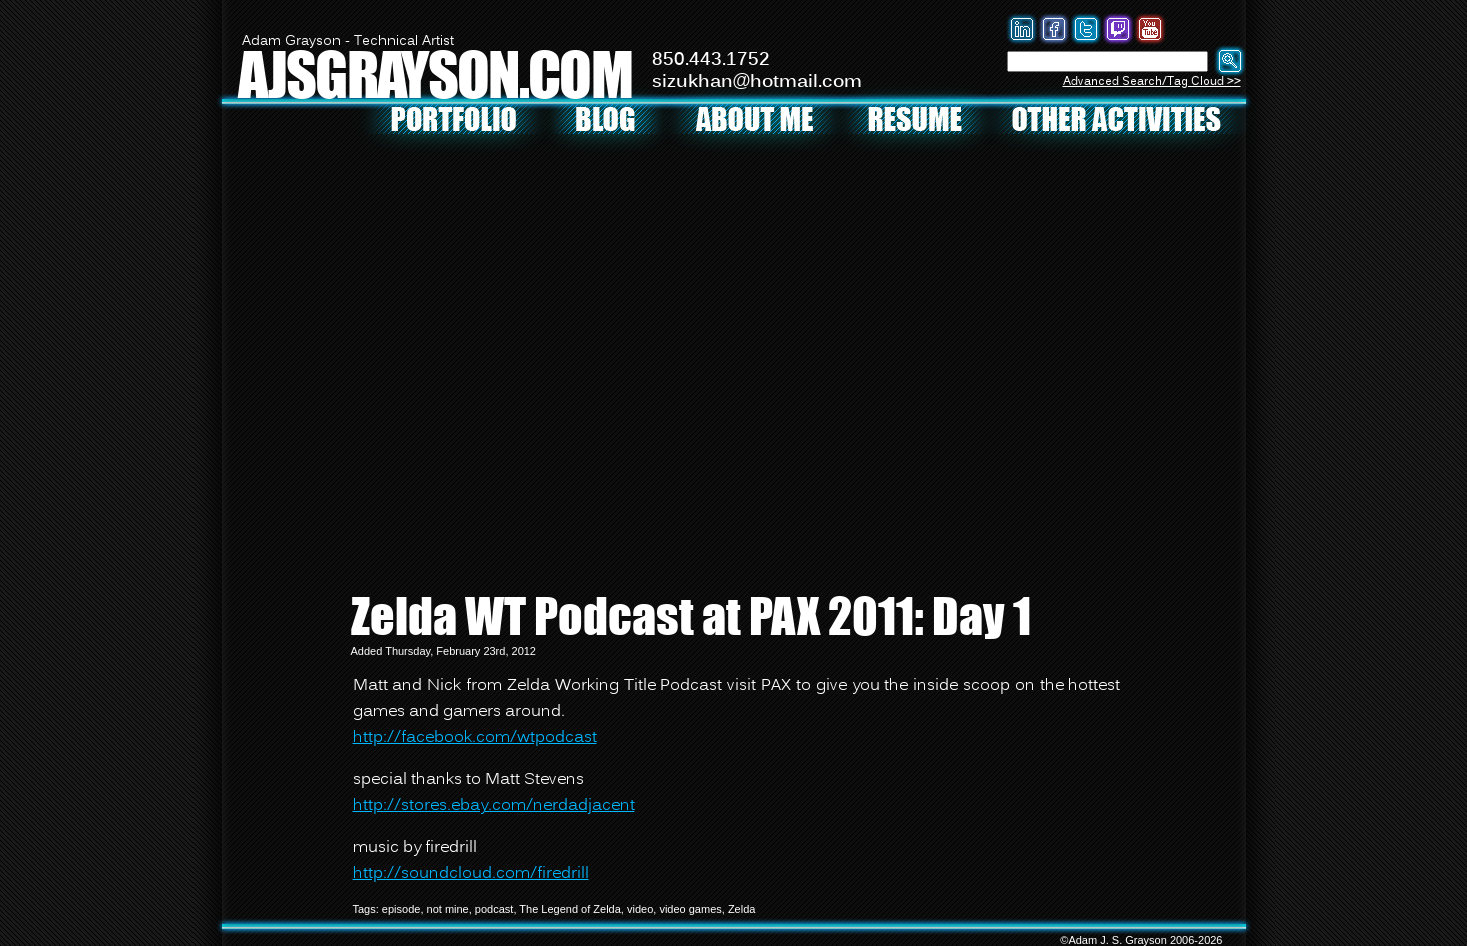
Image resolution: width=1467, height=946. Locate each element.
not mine (448, 909)
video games (690, 909)
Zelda (742, 909)
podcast (494, 909)
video (640, 909)
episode (401, 909)
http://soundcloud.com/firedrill (471, 874)
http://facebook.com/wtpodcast (475, 738)
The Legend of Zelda (570, 909)
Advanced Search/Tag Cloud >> (1152, 81)
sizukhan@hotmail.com (757, 82)
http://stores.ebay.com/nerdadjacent (494, 806)
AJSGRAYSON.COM (435, 73)
